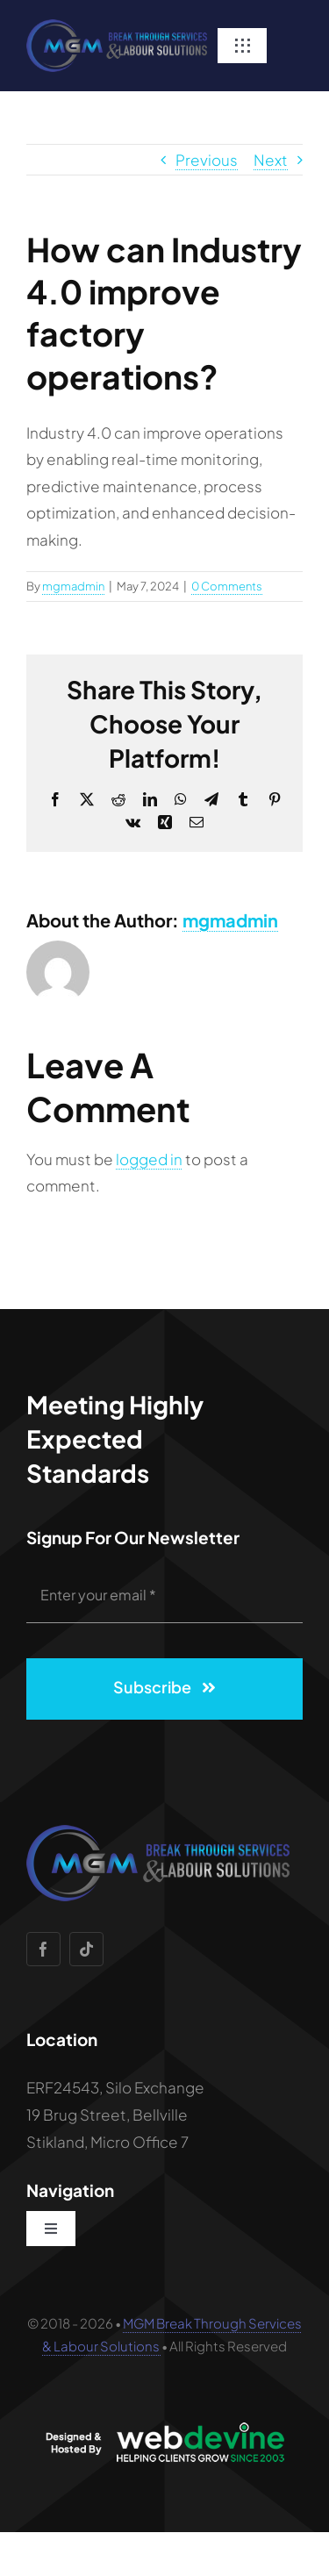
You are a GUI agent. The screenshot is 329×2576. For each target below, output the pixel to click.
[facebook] (43, 1949)
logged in (149, 1159)
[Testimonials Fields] (116, 26)
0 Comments (226, 586)
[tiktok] (86, 1949)
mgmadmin (73, 586)
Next (271, 159)
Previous (206, 159)
